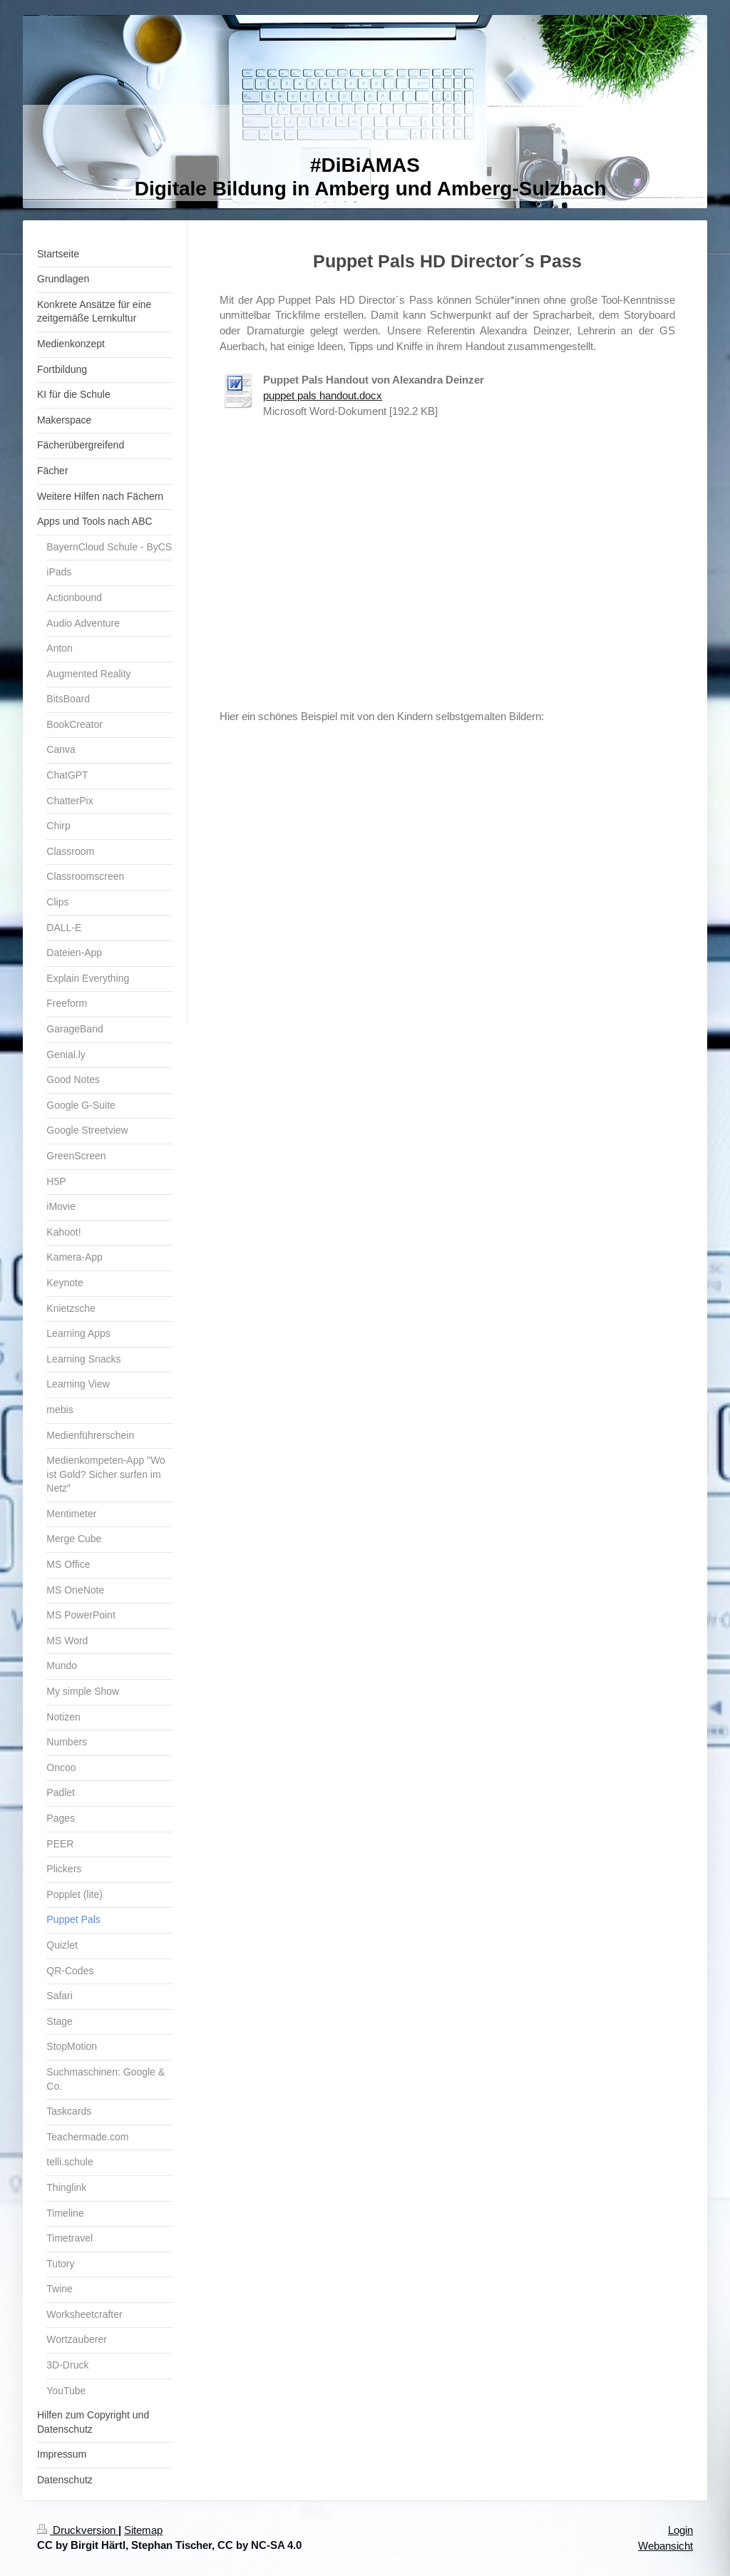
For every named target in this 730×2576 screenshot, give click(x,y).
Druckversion (77, 2530)
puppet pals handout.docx (322, 395)
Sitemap (143, 2530)
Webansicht (665, 2546)
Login (680, 2530)
